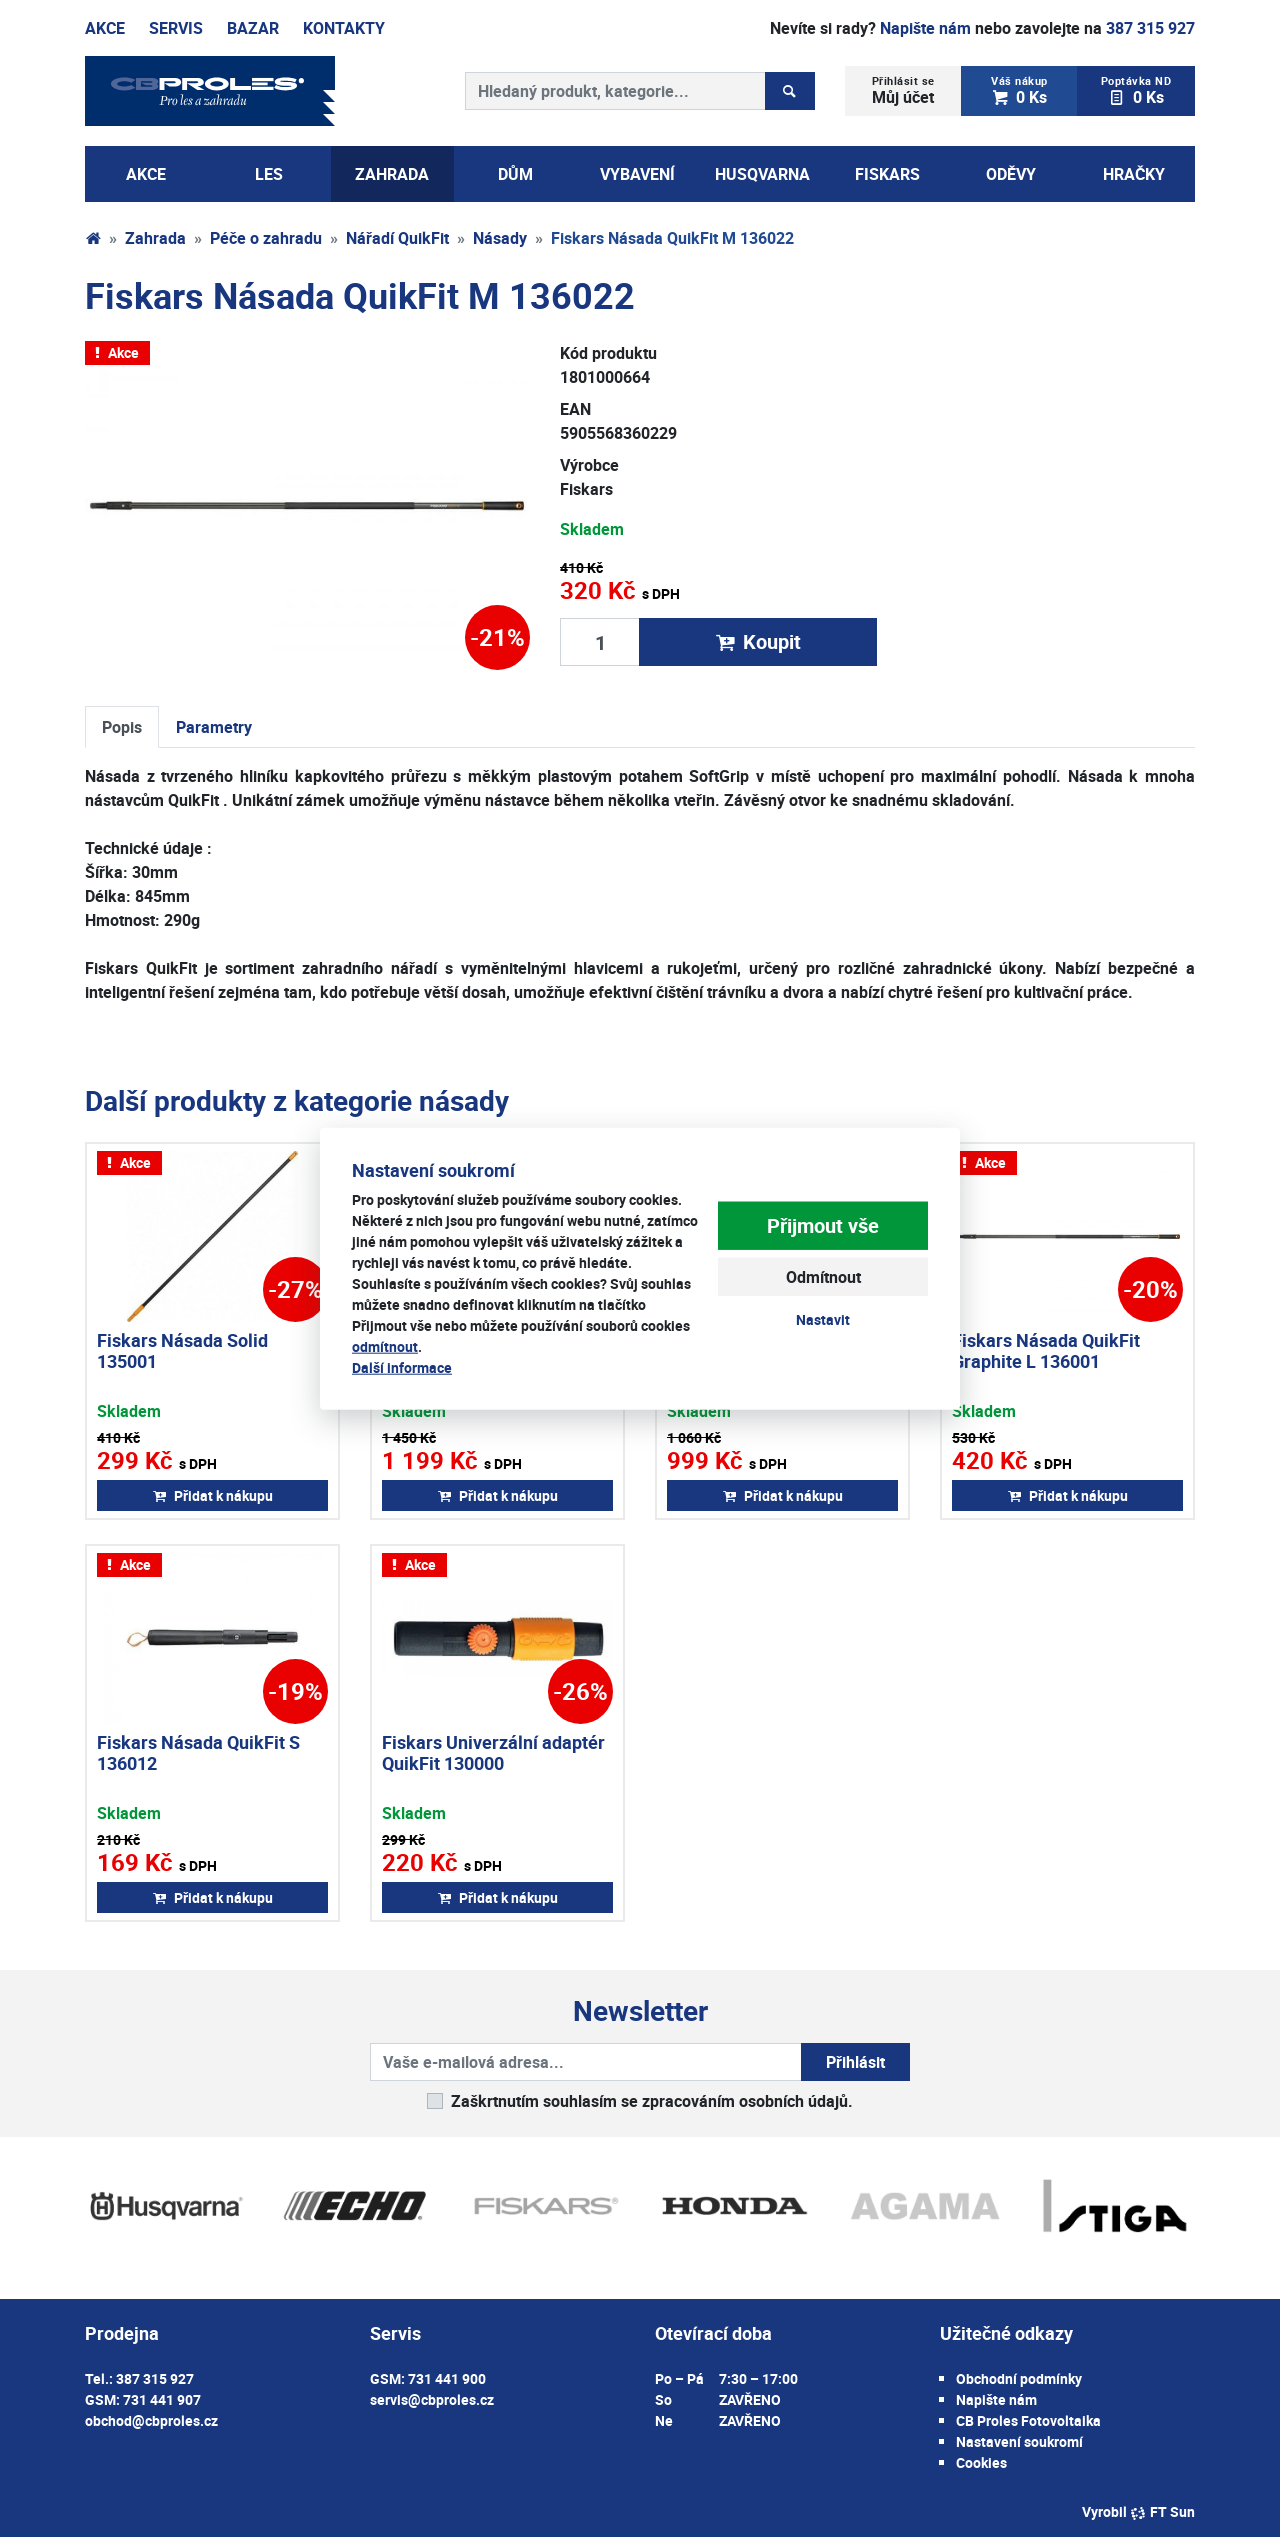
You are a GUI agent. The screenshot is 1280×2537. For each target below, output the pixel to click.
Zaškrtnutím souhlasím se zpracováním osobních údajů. (652, 2101)
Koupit (758, 641)
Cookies (981, 2462)
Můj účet (903, 90)
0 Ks (1020, 90)
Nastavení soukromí (1019, 2441)
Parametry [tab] (214, 727)
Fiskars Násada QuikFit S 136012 (198, 1753)
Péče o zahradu (266, 238)
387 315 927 (1150, 28)
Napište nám (925, 28)
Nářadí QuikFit (397, 238)
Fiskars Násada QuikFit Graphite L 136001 (1046, 1351)
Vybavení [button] (637, 174)
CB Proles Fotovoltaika (1028, 2420)
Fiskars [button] (887, 174)
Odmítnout (823, 1277)
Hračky (1134, 174)
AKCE (146, 174)
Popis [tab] (122, 727)
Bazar (253, 28)
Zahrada (155, 238)
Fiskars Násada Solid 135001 (182, 1351)
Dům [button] (515, 174)
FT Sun (1162, 2511)
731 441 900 (447, 2378)
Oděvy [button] (1011, 174)
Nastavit (823, 1319)
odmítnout (385, 1346)
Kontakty (344, 28)
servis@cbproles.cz (432, 2399)
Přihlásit (855, 2062)
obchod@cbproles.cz (151, 2420)
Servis (176, 28)
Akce (105, 28)
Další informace (402, 1367)
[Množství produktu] (600, 642)
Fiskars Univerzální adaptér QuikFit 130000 (493, 1753)
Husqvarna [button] (762, 174)
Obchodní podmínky (1019, 2378)
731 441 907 (162, 2399)
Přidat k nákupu (212, 1495)
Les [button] (269, 174)
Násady (500, 238)
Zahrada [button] (392, 174)
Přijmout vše (823, 1225)
